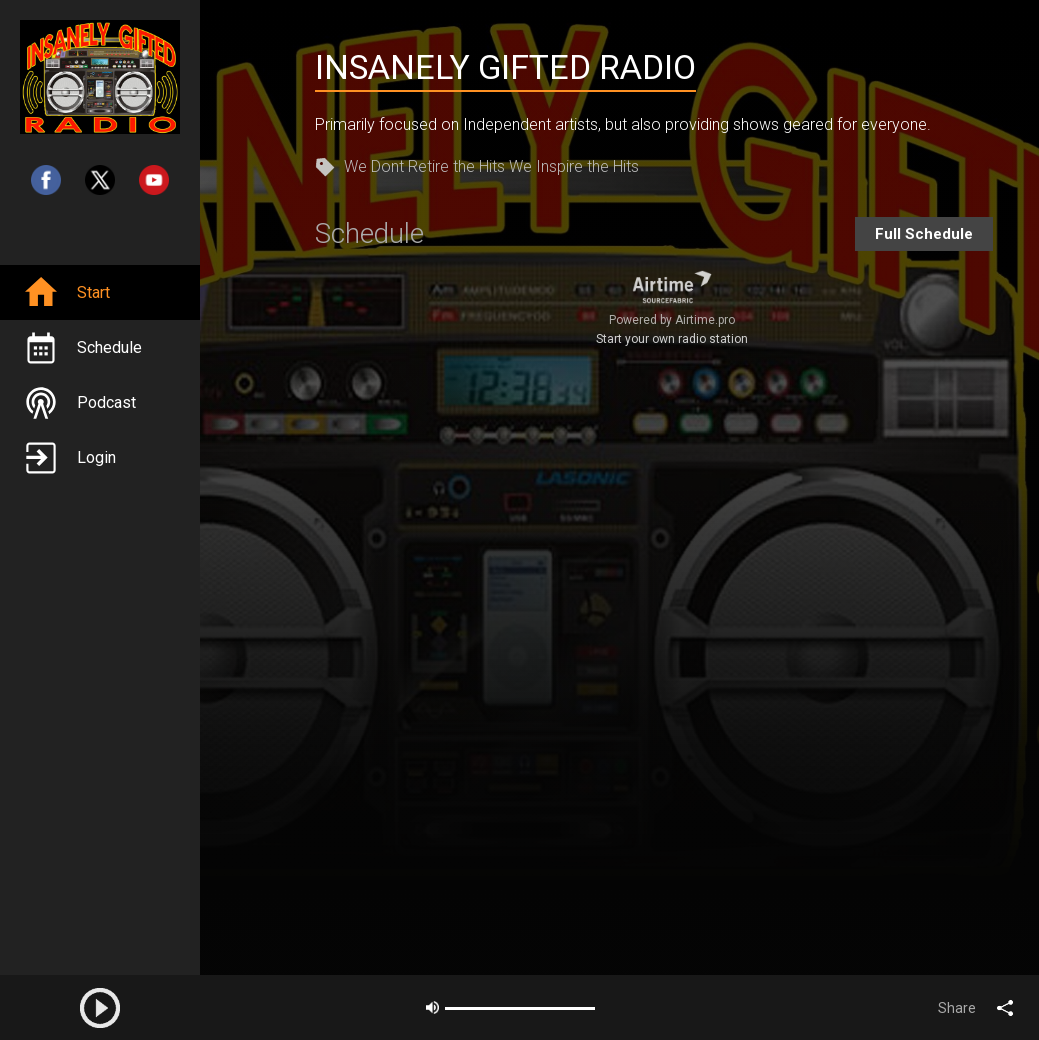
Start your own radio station (672, 339)
